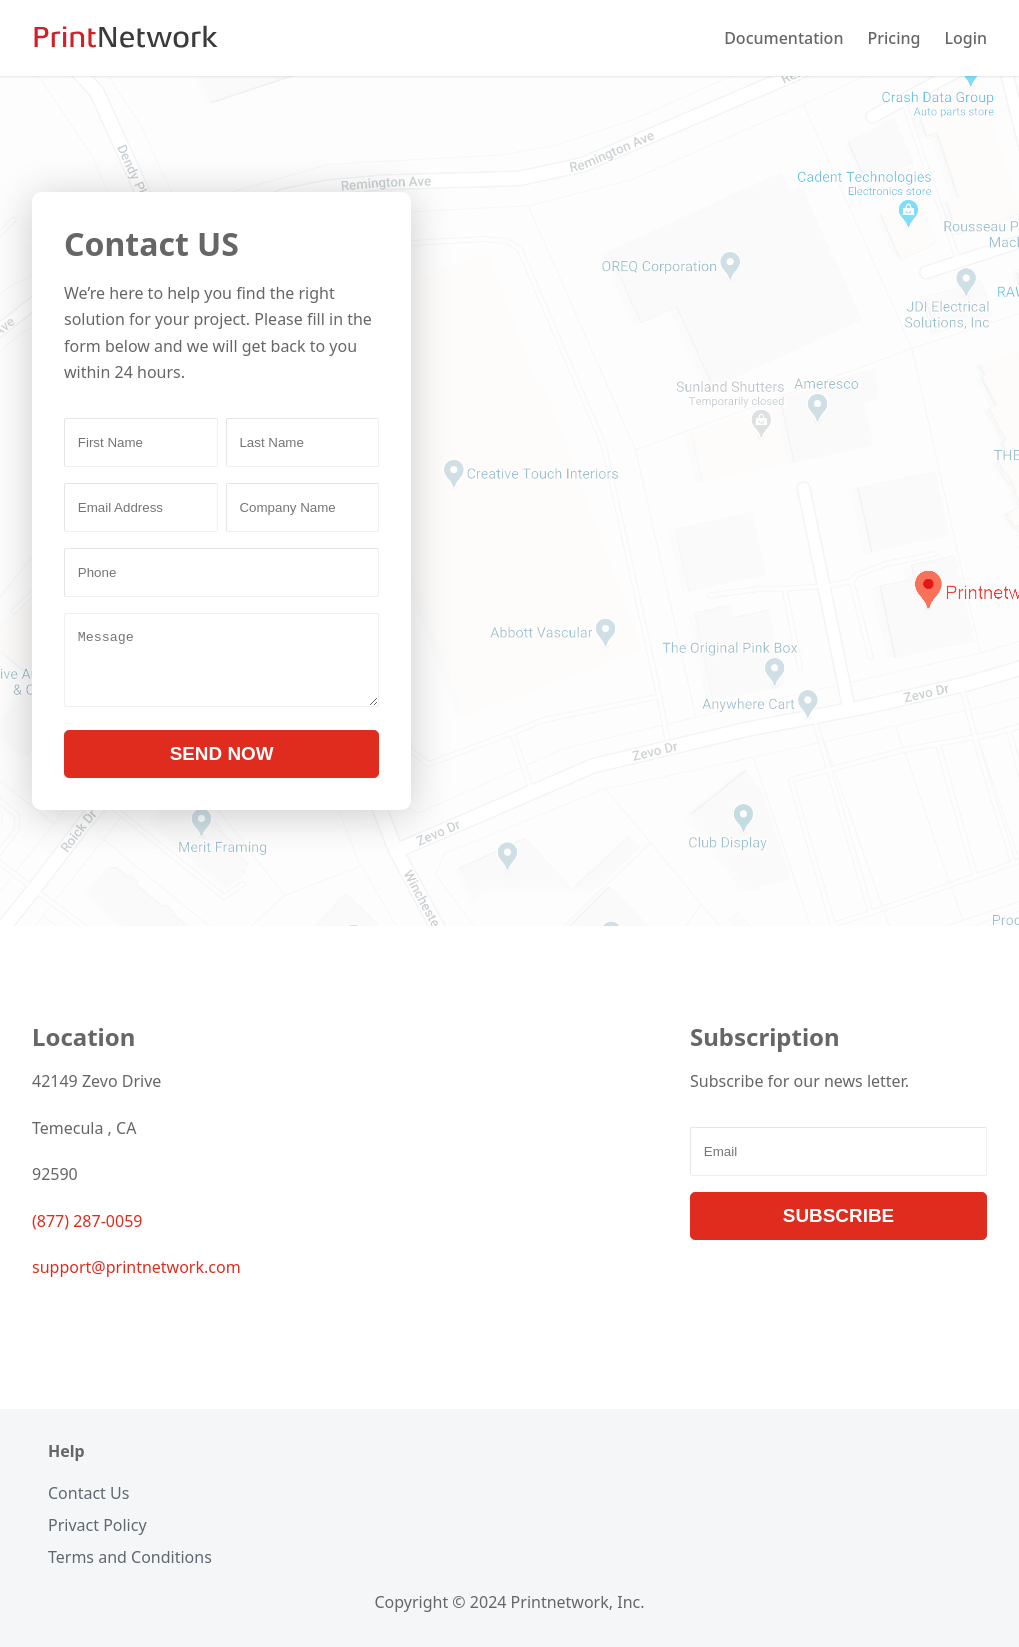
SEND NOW (222, 765)
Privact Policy (97, 1525)
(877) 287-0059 (87, 1233)
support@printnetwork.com (136, 1279)
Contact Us (88, 1493)
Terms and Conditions (130, 1557)
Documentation (783, 38)
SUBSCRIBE (838, 1227)
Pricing (893, 38)
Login (965, 38)
